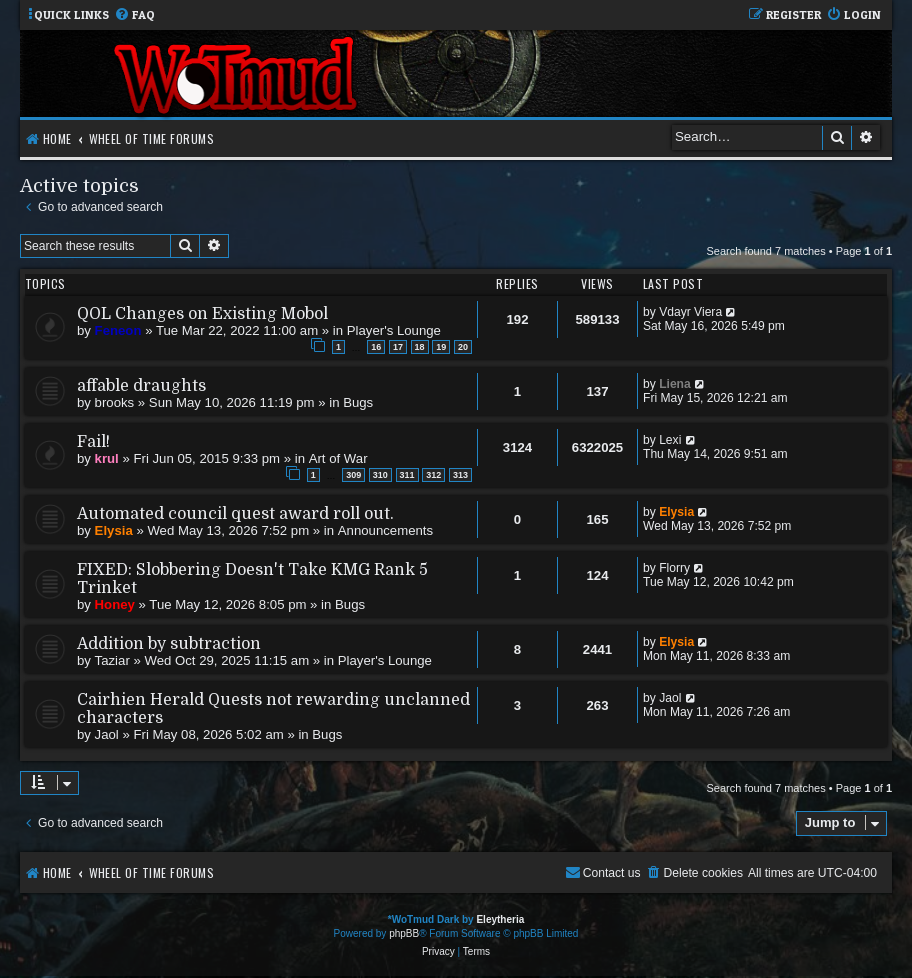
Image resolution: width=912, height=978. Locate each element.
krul (107, 458)
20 (463, 347)
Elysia (114, 530)
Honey (115, 604)
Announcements (385, 530)
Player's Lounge (394, 330)
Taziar (112, 660)
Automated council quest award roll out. (235, 514)
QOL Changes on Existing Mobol (202, 314)
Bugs (358, 402)
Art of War (338, 458)
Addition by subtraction (169, 644)
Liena (675, 384)
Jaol (107, 734)
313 (460, 475)
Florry (674, 568)
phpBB (404, 933)
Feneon (118, 330)
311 (407, 475)
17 (398, 347)
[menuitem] (134, 15)
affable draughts (141, 386)
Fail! (93, 442)
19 (441, 347)
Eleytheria (500, 919)
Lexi (670, 440)
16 (376, 347)
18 (420, 347)
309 (353, 475)
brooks (115, 402)
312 (433, 475)
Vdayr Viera (690, 312)
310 (380, 475)
